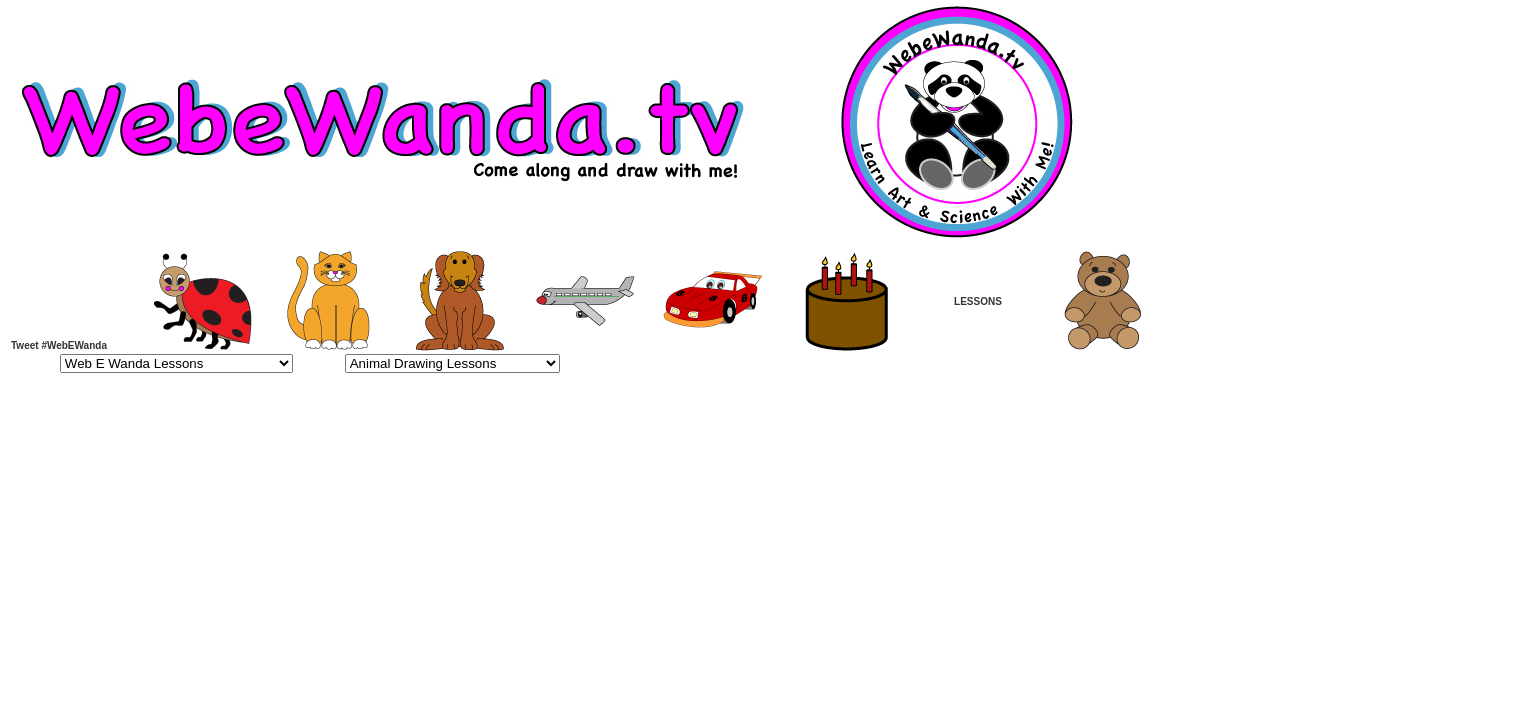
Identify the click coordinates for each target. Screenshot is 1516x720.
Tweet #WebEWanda (59, 345)
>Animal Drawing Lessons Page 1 (452, 363)
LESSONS (978, 301)
